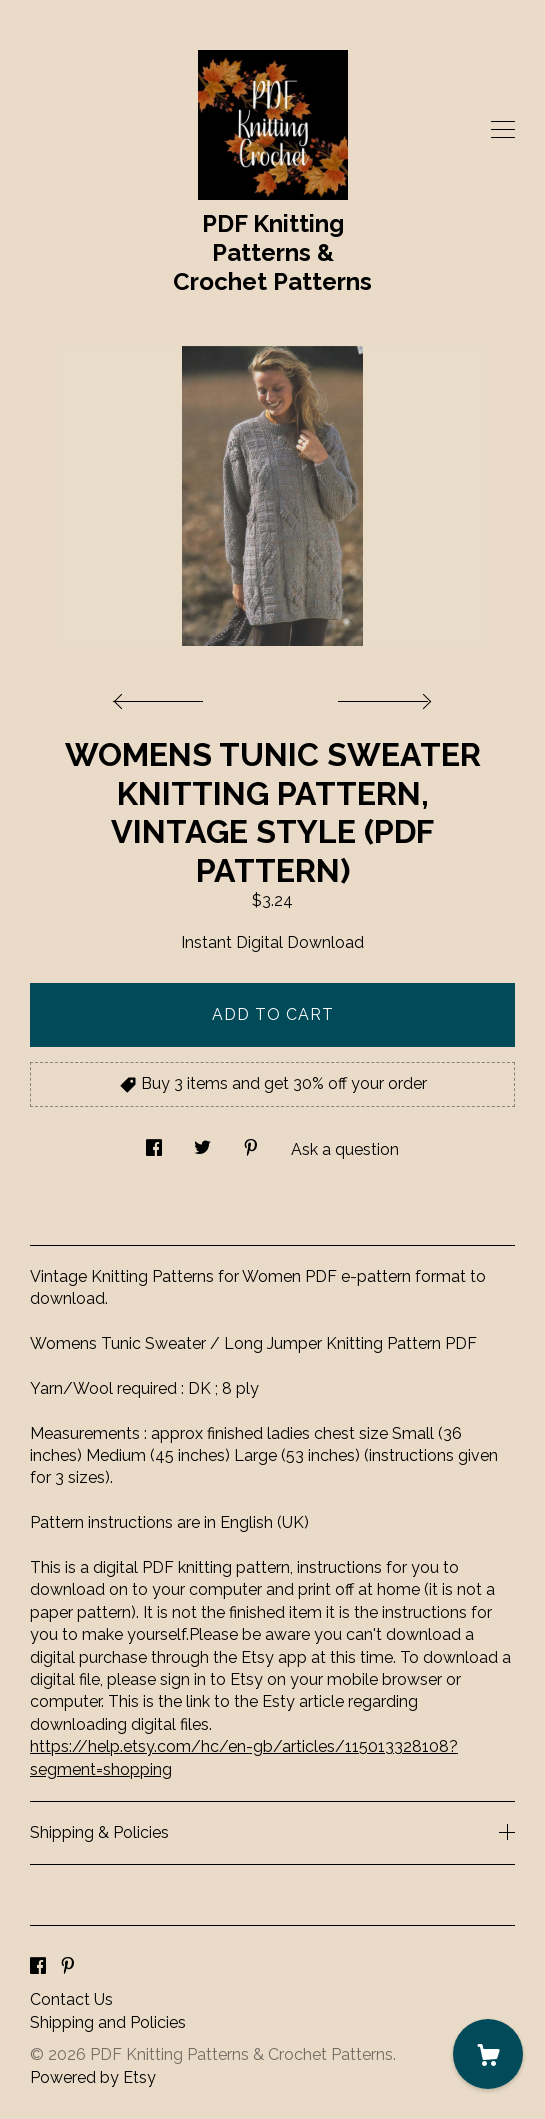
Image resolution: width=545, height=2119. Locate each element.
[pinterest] (68, 1966)
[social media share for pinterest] (251, 1143)
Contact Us (71, 1999)
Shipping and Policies (108, 2022)
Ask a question (345, 1149)
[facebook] (38, 1966)
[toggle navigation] (503, 130)
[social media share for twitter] (202, 1143)
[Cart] (488, 2054)
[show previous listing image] (163, 696)
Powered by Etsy (93, 2077)
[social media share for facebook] (154, 1143)
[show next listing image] (382, 696)
